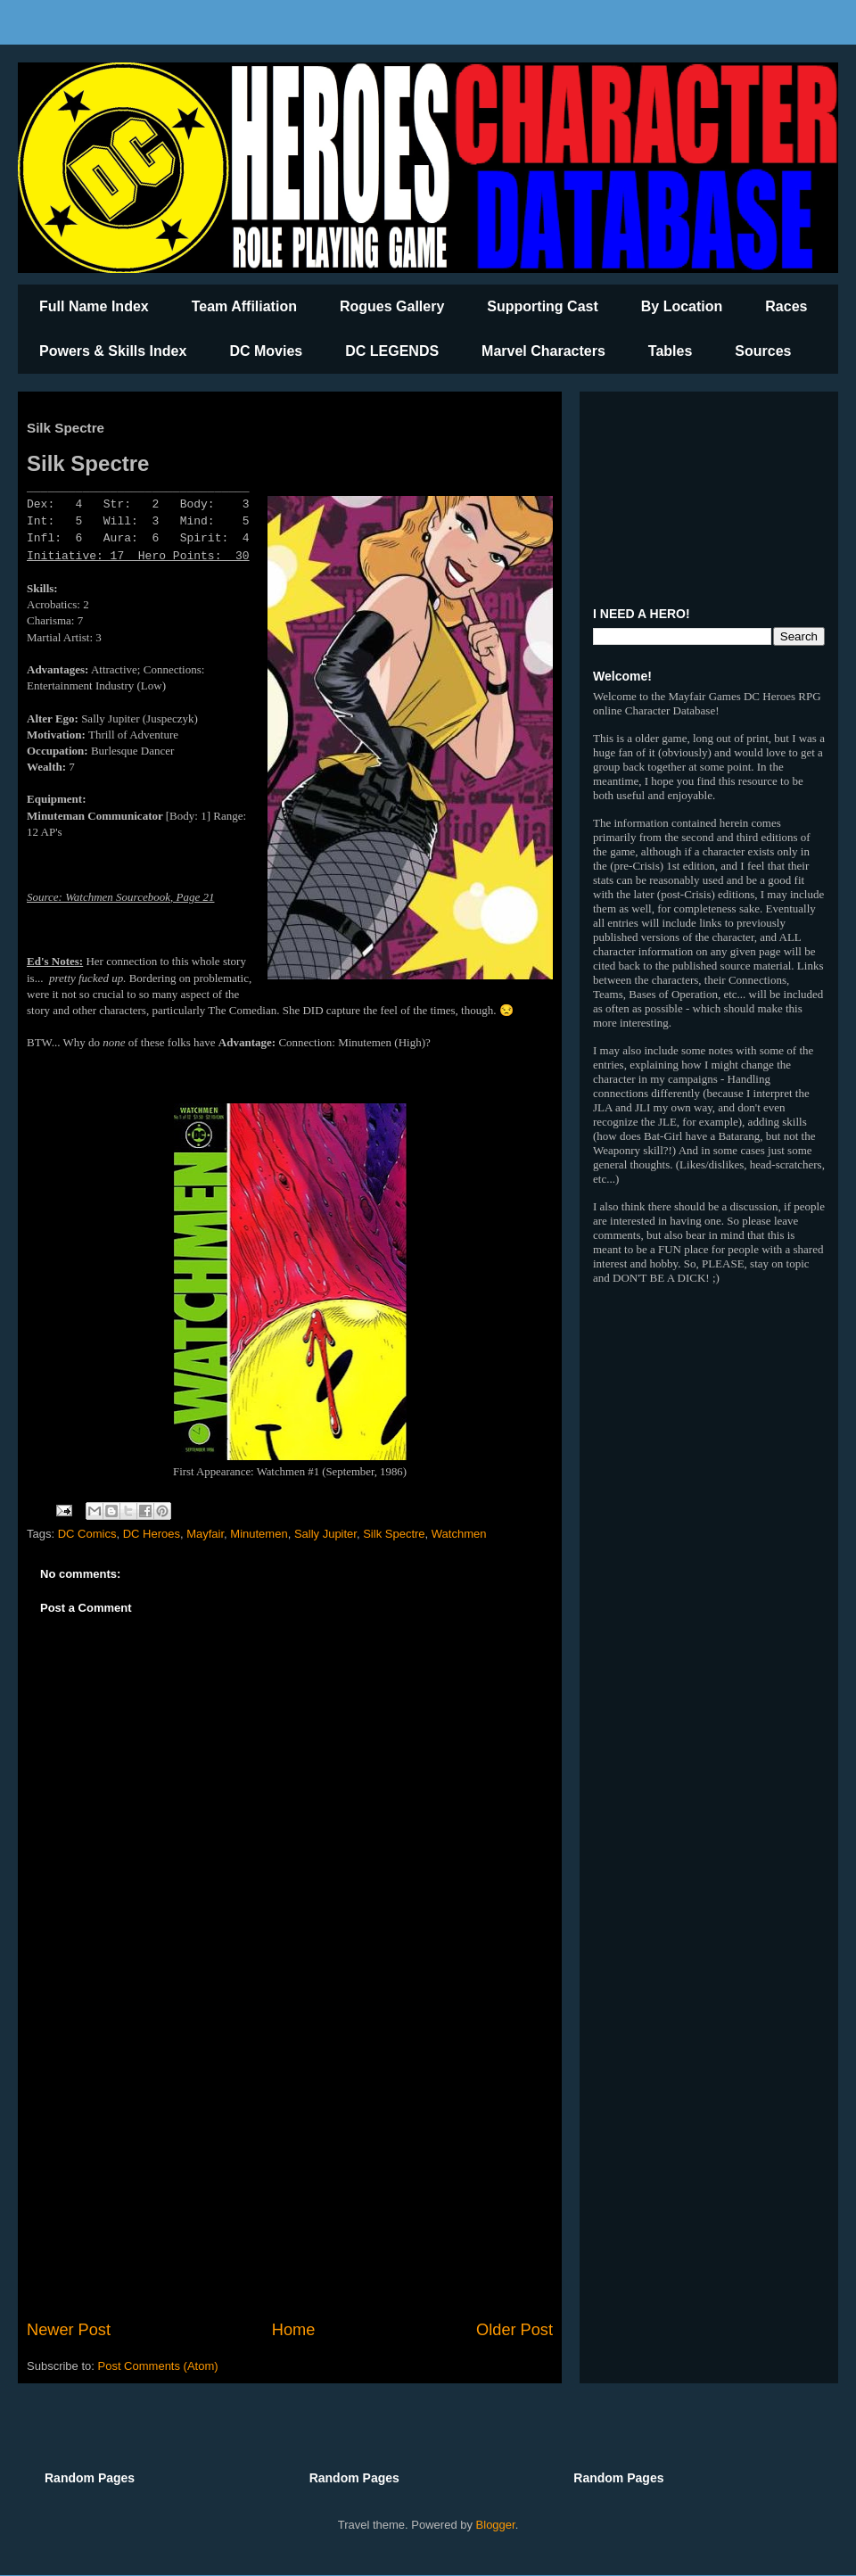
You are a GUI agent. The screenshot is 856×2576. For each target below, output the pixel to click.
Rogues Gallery (392, 306)
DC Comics (87, 1533)
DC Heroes (151, 1533)
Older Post (514, 2330)
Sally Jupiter (325, 1533)
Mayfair (205, 1533)
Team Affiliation (244, 306)
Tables (670, 351)
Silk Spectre (393, 1533)
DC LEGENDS (392, 351)
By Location (682, 306)
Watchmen (459, 1533)
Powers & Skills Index (112, 351)
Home (294, 2330)
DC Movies (265, 351)
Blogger (495, 2524)
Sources (763, 351)
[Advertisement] (290, 2171)
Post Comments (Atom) (158, 2366)
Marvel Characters (543, 351)
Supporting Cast (542, 306)
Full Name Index (94, 306)
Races (786, 306)
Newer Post (69, 2330)
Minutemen (258, 1533)
